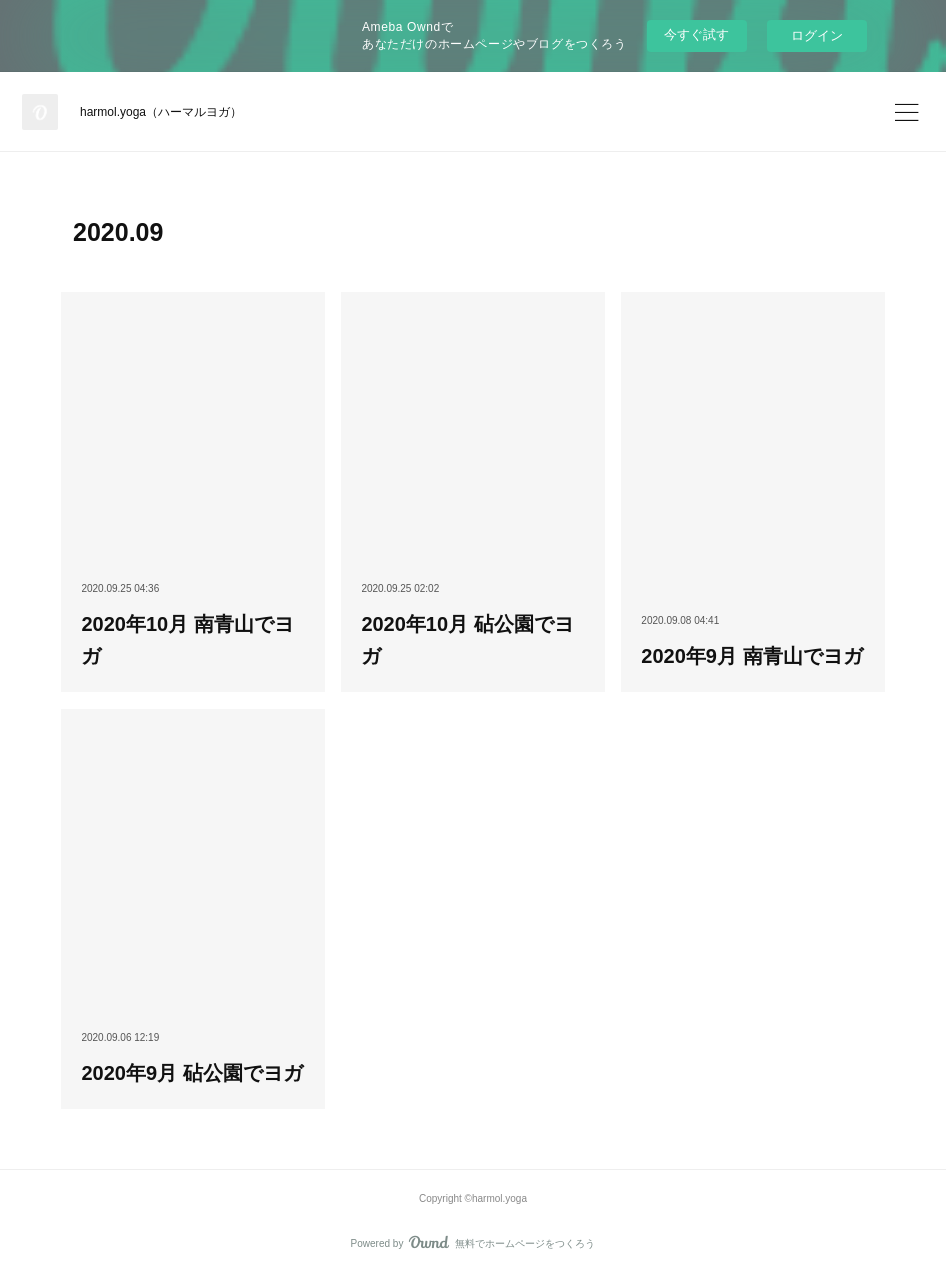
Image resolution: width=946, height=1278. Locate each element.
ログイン (817, 35)
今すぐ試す (696, 34)
